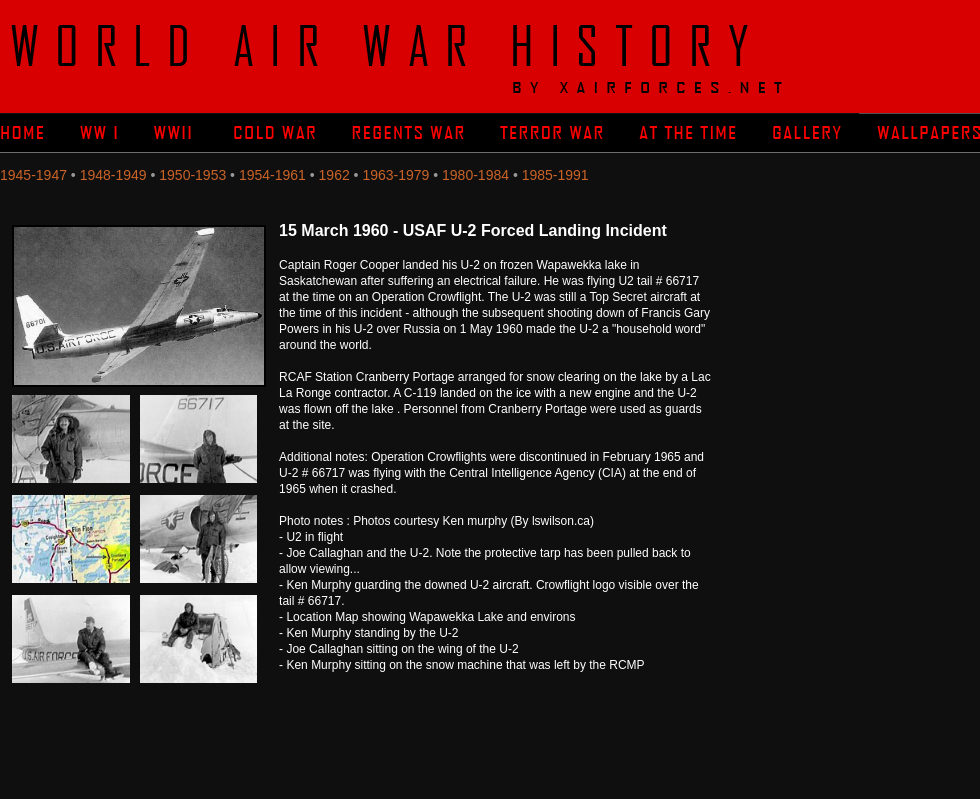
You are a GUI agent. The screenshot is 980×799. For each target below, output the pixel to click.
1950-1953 (192, 175)
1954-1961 (272, 175)
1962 (334, 175)
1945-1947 (33, 175)
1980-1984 (475, 175)
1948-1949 (113, 175)
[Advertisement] (855, 340)
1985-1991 (555, 175)
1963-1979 (395, 175)
